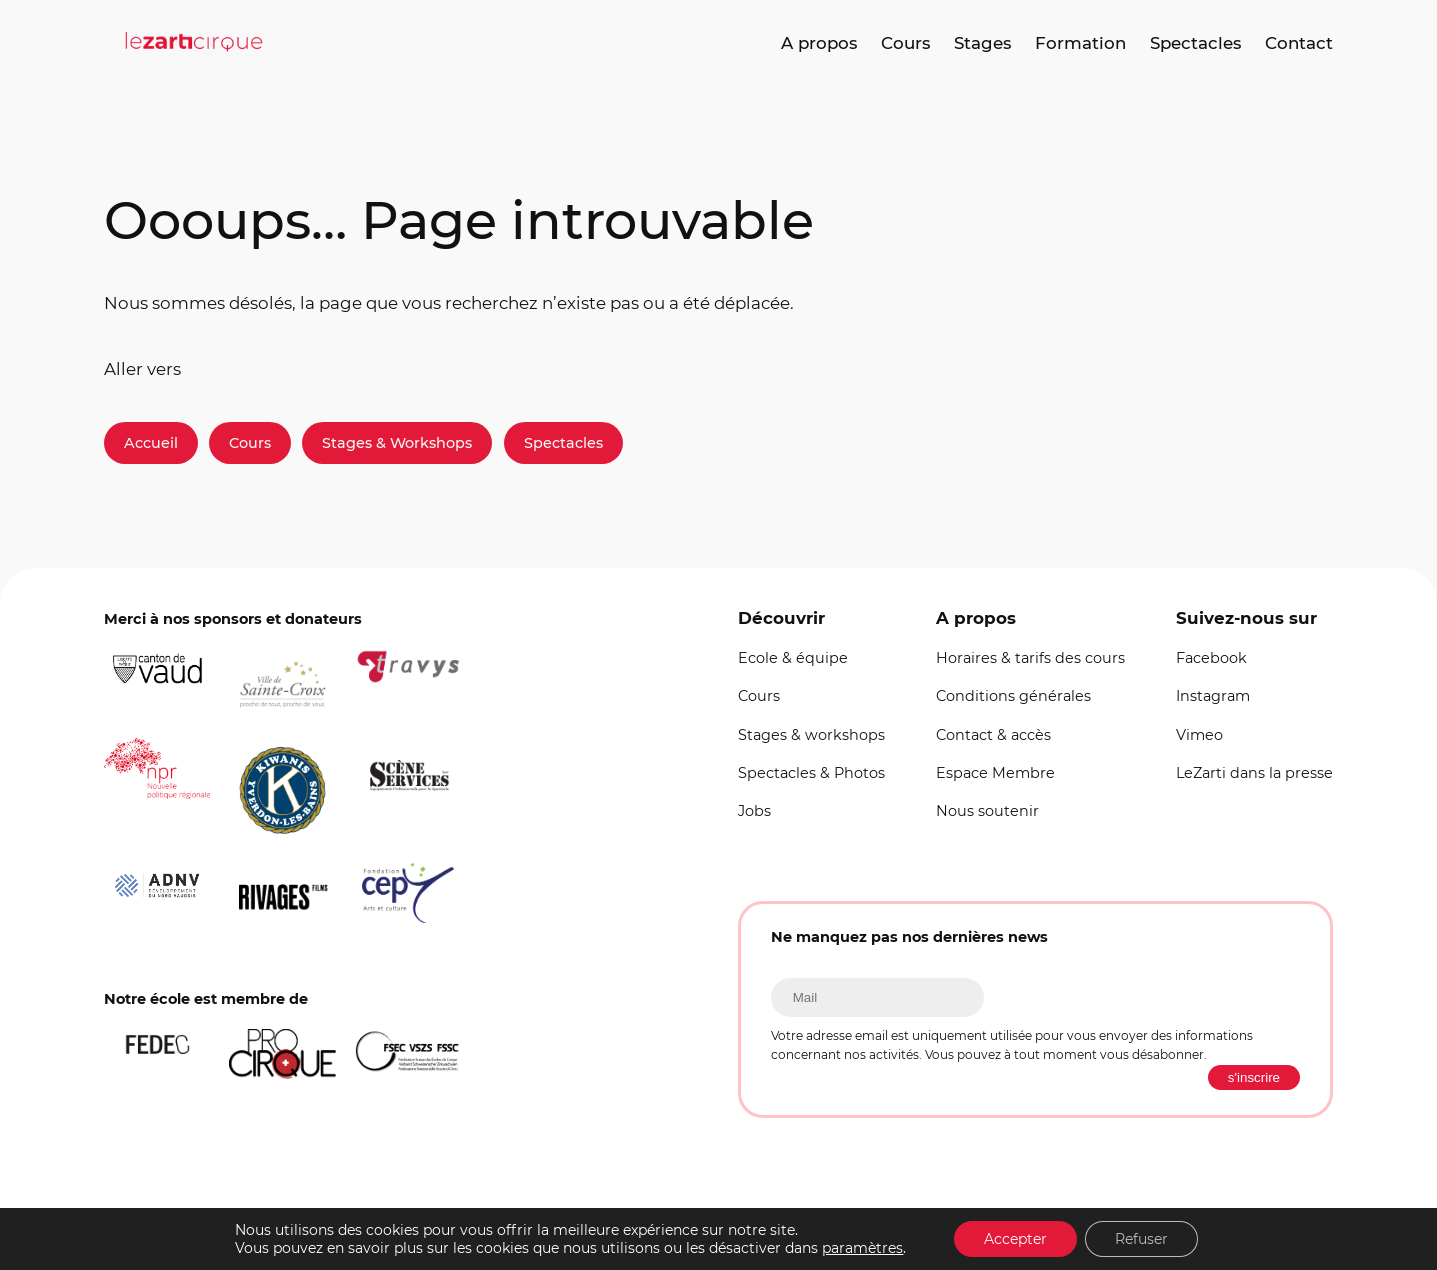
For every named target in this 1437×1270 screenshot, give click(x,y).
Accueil (151, 443)
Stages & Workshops (397, 443)
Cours (250, 443)
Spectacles (563, 443)
